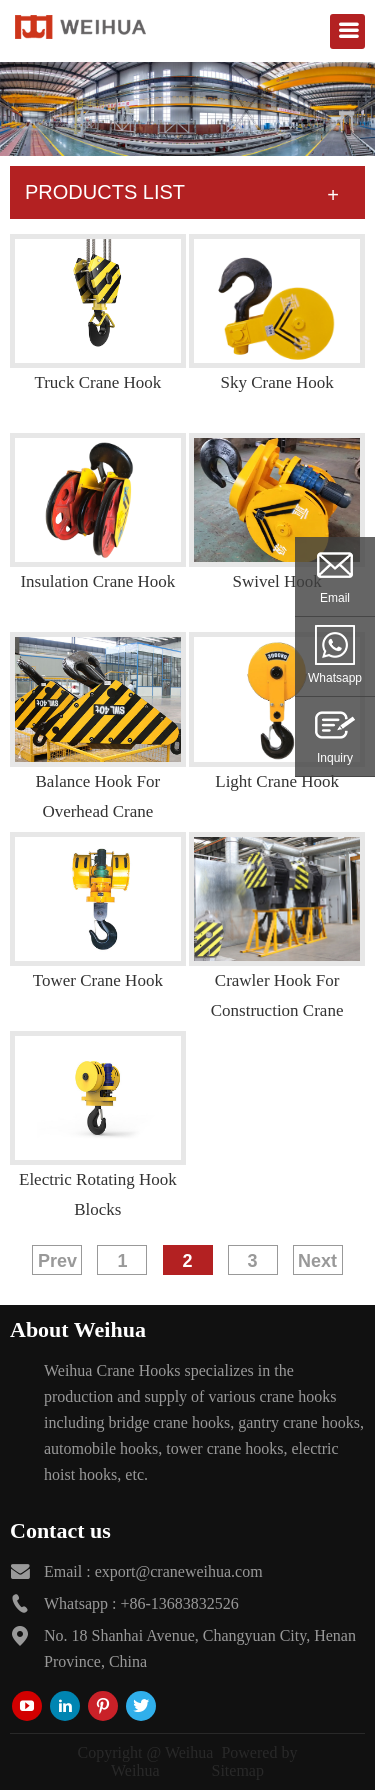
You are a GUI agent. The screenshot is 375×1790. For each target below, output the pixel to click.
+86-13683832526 (179, 1603)
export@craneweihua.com (179, 1571)
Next (317, 1261)
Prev (57, 1261)
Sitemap (238, 1770)
